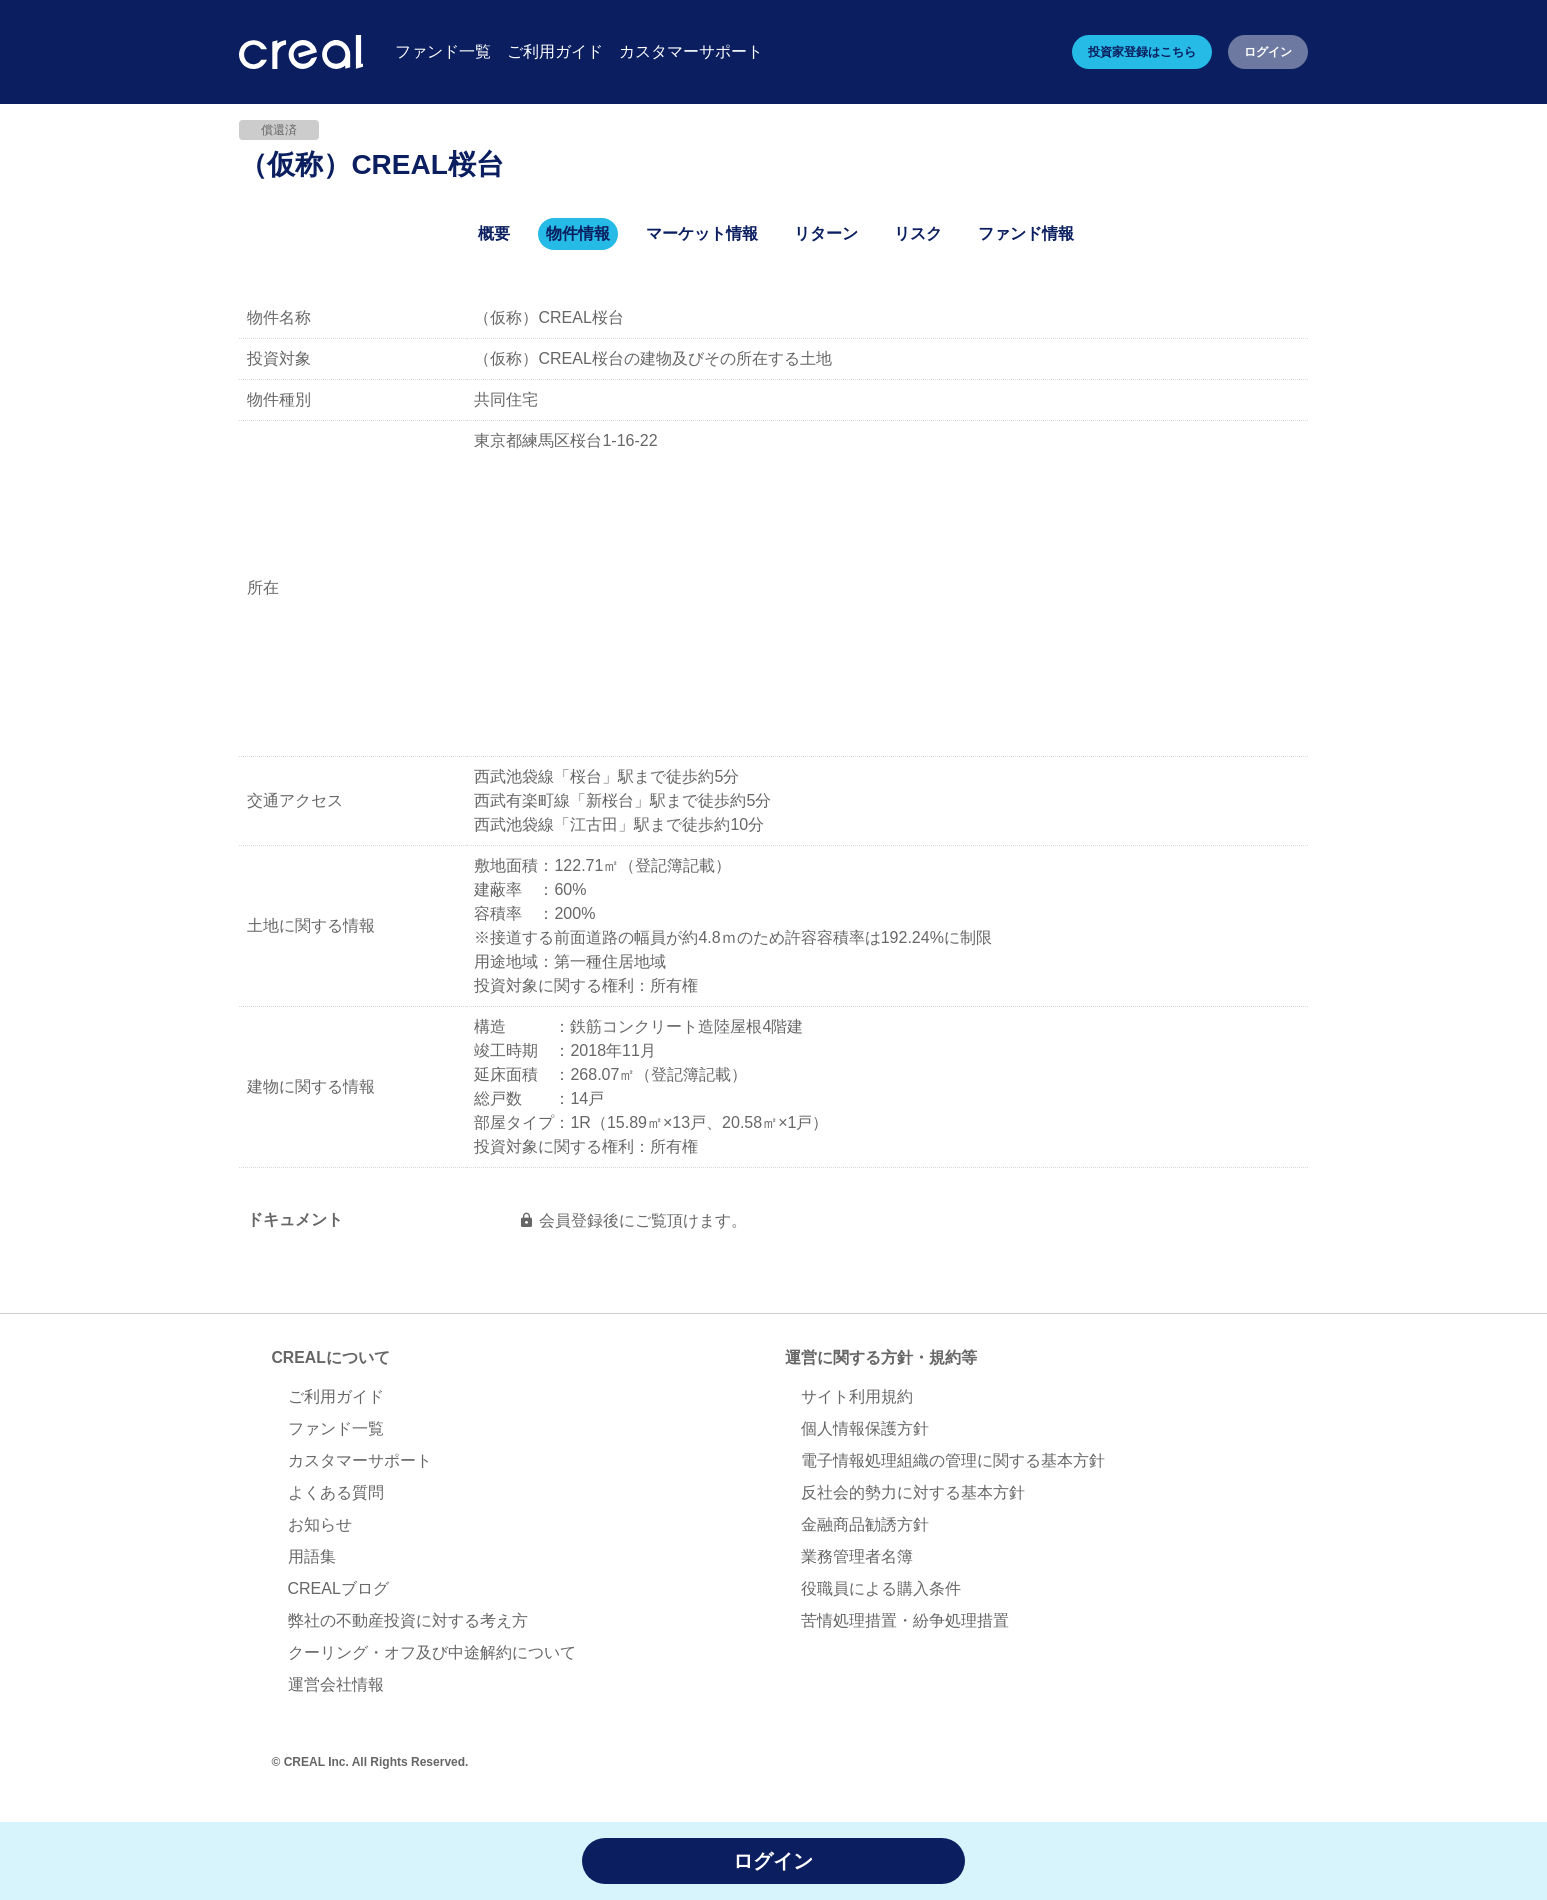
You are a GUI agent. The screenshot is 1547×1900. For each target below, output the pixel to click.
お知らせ (320, 1525)
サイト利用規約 (857, 1397)
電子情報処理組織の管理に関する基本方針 (953, 1461)
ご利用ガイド (336, 1397)
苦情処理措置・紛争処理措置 (905, 1621)
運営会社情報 (336, 1685)
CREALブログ (338, 1589)
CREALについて (331, 1357)
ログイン (1268, 52)
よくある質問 (336, 1493)
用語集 (312, 1557)
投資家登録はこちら (1142, 52)
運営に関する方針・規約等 (881, 1357)
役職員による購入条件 (881, 1589)
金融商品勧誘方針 (865, 1525)
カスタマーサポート (360, 1461)
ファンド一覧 (336, 1429)
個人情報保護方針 (865, 1429)
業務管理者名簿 (857, 1557)
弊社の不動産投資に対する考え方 (408, 1621)
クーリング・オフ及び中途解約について (432, 1653)
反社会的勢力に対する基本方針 (913, 1493)
